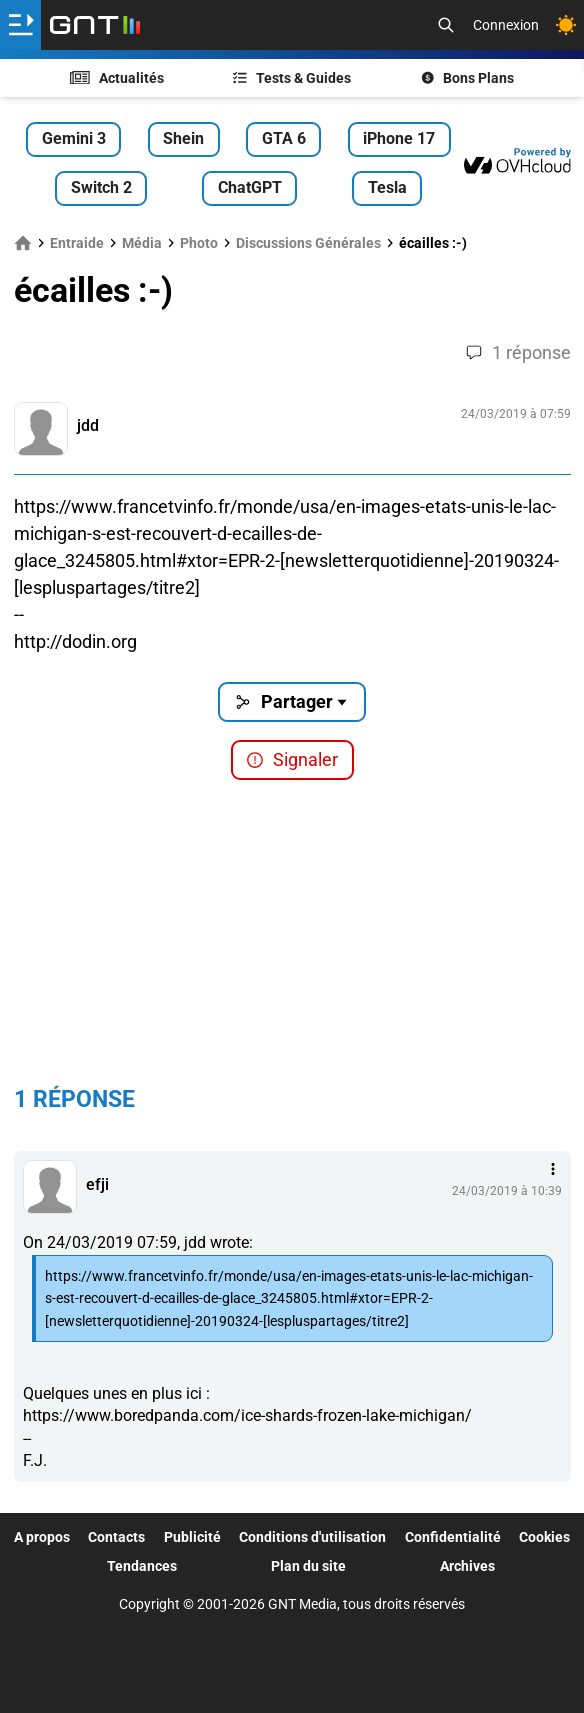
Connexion (506, 25)
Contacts (116, 1537)
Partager (292, 701)
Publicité (192, 1537)
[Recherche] (446, 25)
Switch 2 (101, 187)
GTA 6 (284, 138)
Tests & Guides (292, 78)
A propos (42, 1537)
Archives (467, 1566)
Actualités (117, 78)
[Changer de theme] (566, 25)
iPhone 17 (399, 138)
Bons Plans (468, 78)
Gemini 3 (74, 138)
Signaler (292, 759)
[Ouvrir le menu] (20, 25)
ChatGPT (250, 187)
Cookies (544, 1537)
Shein (183, 138)
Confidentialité (453, 1537)
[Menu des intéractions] (553, 1169)
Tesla (387, 187)
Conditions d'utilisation (312, 1537)
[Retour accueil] (95, 25)
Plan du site (308, 1566)
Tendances (142, 1566)
